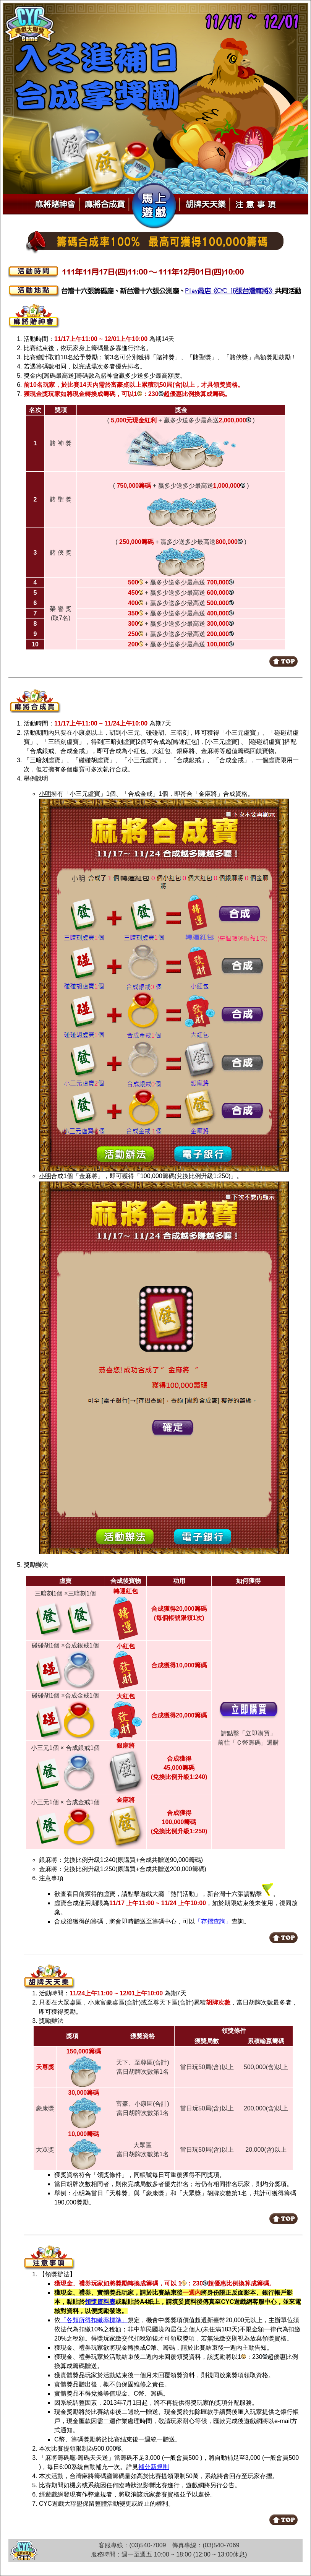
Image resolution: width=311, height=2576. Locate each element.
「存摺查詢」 (213, 1921)
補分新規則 (153, 2467)
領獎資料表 (100, 2301)
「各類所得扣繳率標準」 (94, 2320)
